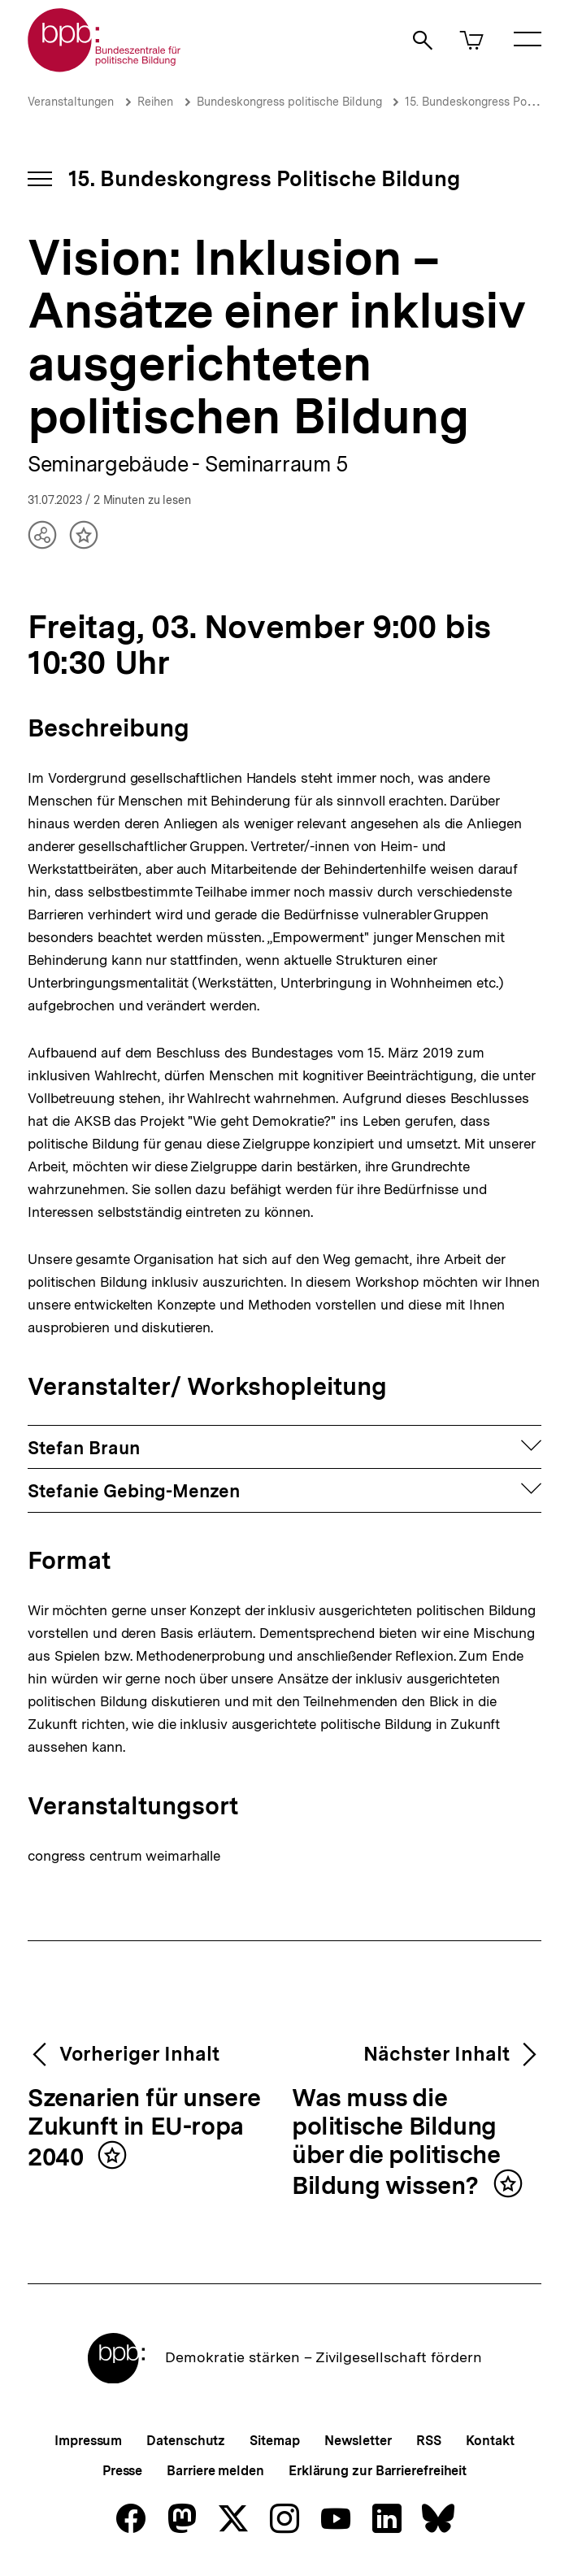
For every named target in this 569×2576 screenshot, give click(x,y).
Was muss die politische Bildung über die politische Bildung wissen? (396, 2142)
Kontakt (490, 2440)
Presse (122, 2470)
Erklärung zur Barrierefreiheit (378, 2470)
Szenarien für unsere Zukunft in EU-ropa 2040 (144, 2128)
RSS (428, 2440)
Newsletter (358, 2440)
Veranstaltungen (71, 101)
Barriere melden (215, 2470)
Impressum (88, 2440)
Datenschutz (185, 2440)
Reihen (155, 101)
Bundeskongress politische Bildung (291, 101)
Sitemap (274, 2440)
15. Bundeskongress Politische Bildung (264, 178)
